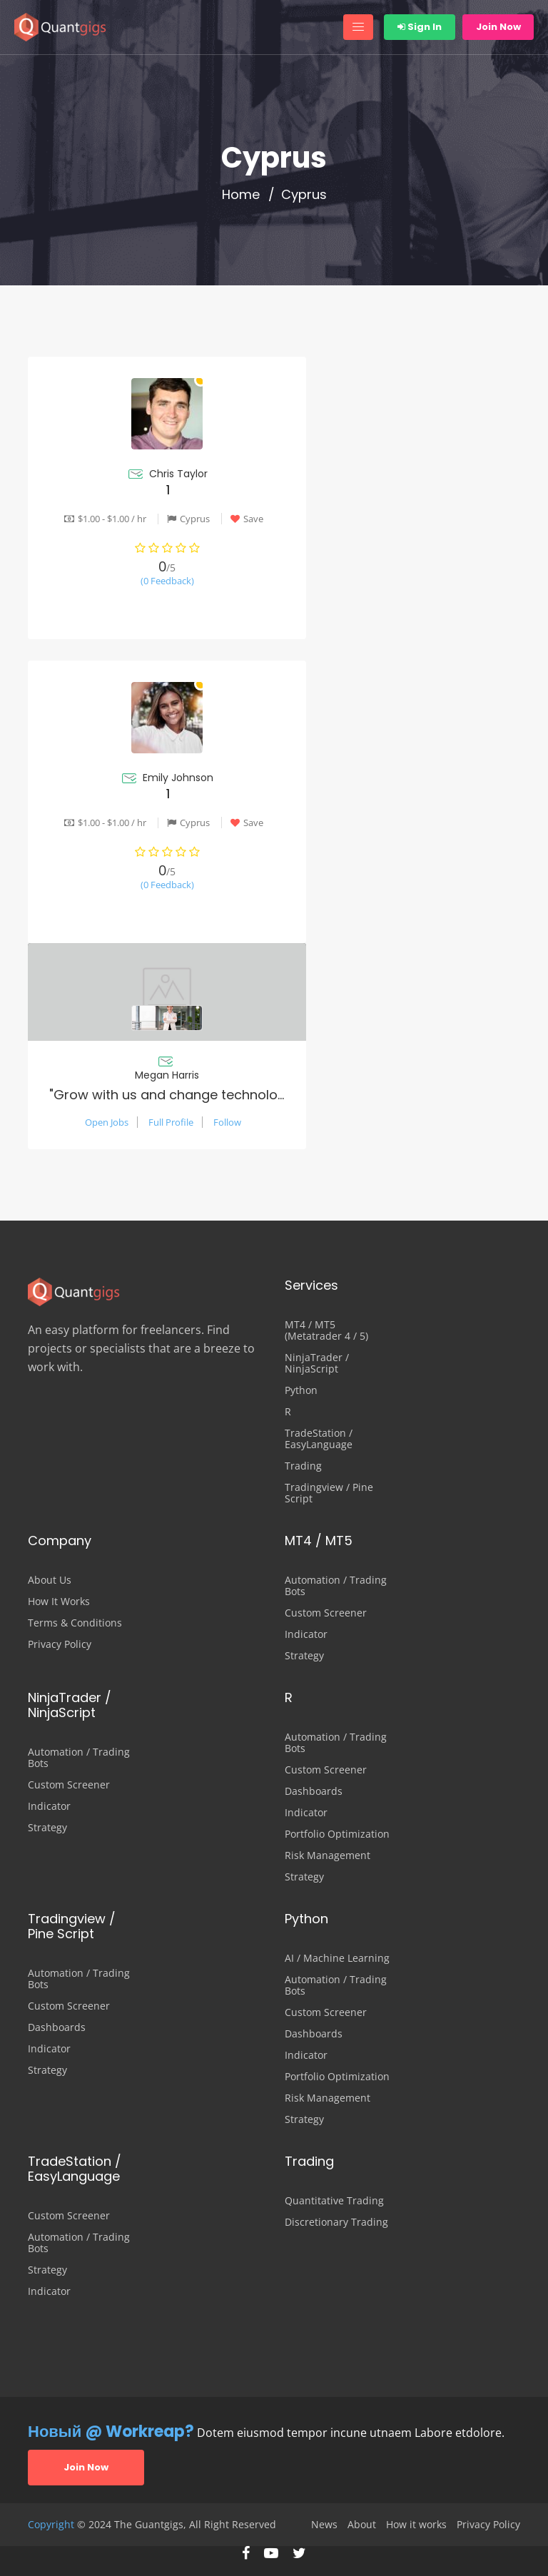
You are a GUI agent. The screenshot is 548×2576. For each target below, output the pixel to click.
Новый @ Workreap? (111, 2431)
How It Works (59, 1601)
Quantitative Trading (334, 2200)
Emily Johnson (178, 777)
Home (241, 194)
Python (301, 1390)
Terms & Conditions (75, 1623)
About (361, 2524)
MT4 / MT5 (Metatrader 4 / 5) (326, 1330)
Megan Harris (167, 1075)
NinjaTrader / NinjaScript (317, 1363)
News (324, 2524)
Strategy (304, 1655)
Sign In (419, 27)
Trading (303, 1466)
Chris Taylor (178, 474)
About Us (49, 1580)
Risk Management (327, 1855)
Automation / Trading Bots (336, 1585)
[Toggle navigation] (358, 27)
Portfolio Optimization (337, 1834)
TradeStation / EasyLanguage (318, 1438)
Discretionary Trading (336, 2222)
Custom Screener (326, 1613)
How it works (416, 2524)
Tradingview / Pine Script (329, 1493)
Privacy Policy (59, 1644)
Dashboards (313, 1791)
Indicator (306, 1634)
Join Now (498, 27)
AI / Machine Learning (337, 1958)
